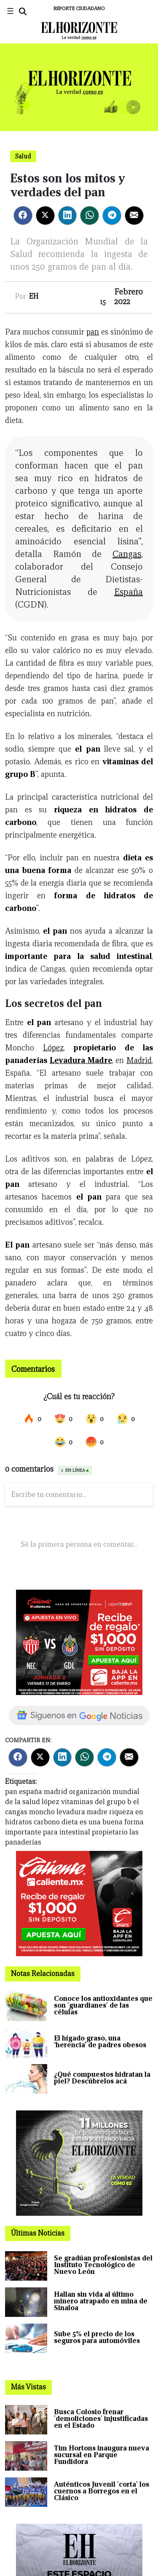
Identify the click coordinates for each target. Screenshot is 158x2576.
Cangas (126, 554)
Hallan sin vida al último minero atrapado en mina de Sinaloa (100, 2301)
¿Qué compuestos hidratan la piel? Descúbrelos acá (102, 2078)
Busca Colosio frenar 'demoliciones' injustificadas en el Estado (101, 2418)
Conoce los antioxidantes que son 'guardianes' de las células (103, 2005)
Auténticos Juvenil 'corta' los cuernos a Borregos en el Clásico (101, 2491)
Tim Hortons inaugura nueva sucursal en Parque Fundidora (101, 2455)
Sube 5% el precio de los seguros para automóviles (97, 2337)
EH (33, 296)
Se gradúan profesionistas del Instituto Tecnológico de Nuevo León (103, 2265)
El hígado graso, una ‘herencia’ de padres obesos (100, 2041)
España (128, 591)
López (53, 1047)
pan (92, 332)
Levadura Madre (81, 1060)
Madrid (139, 1060)
